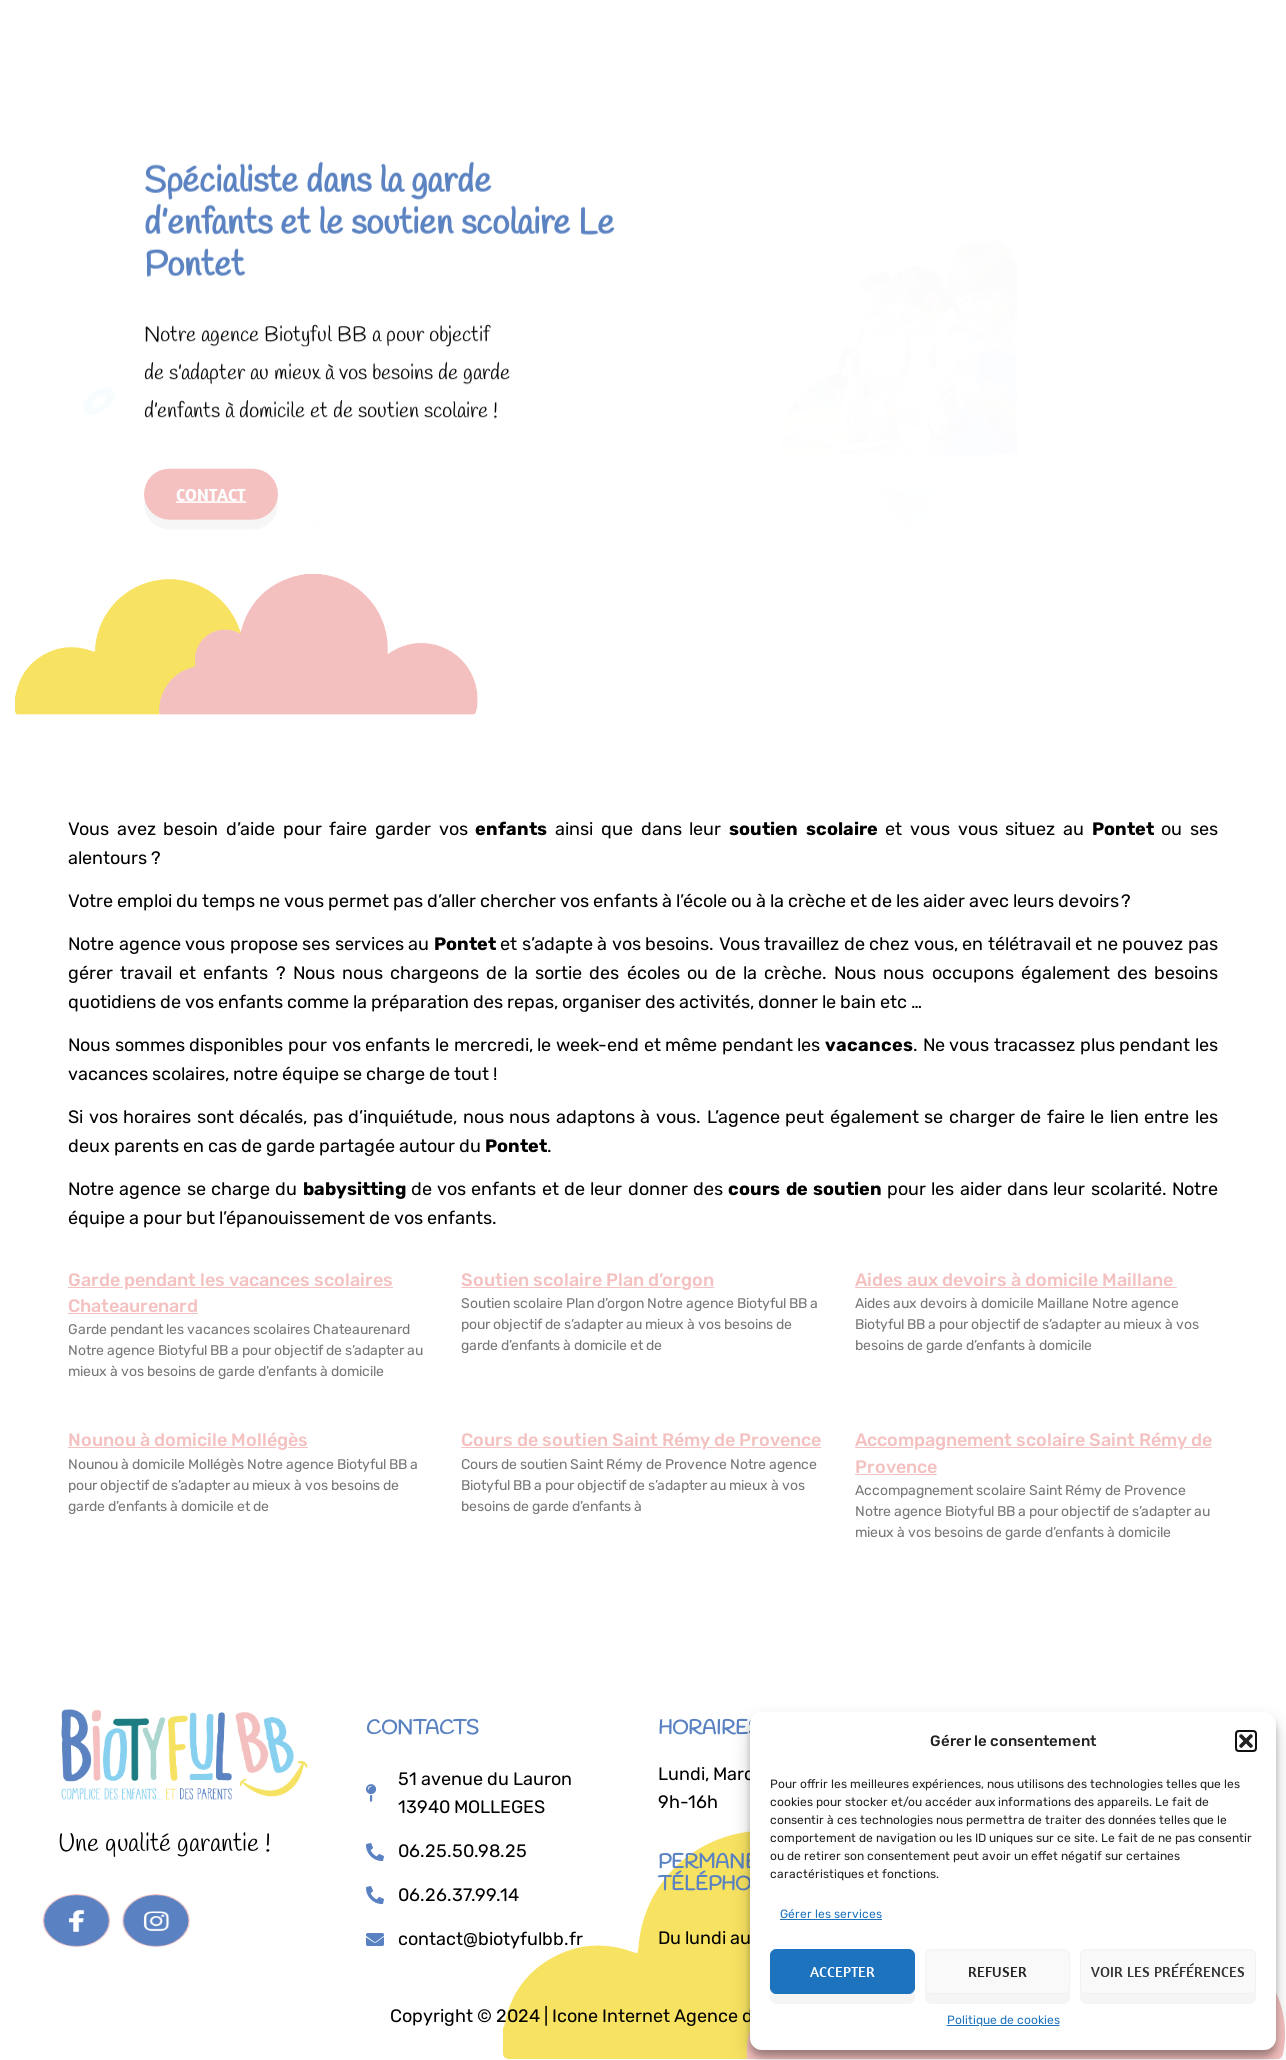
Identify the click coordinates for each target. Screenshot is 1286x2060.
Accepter (842, 1971)
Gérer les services (831, 1914)
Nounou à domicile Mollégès (188, 1440)
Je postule (872, 42)
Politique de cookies (1003, 2020)
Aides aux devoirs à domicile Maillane (1016, 1280)
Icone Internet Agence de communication (722, 2016)
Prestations (507, 39)
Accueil (401, 39)
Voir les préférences (1168, 1971)
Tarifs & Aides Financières (687, 39)
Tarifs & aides (374, 496)
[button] (1246, 1741)
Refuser (997, 1971)
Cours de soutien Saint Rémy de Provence (641, 1440)
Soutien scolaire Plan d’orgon (587, 1280)
